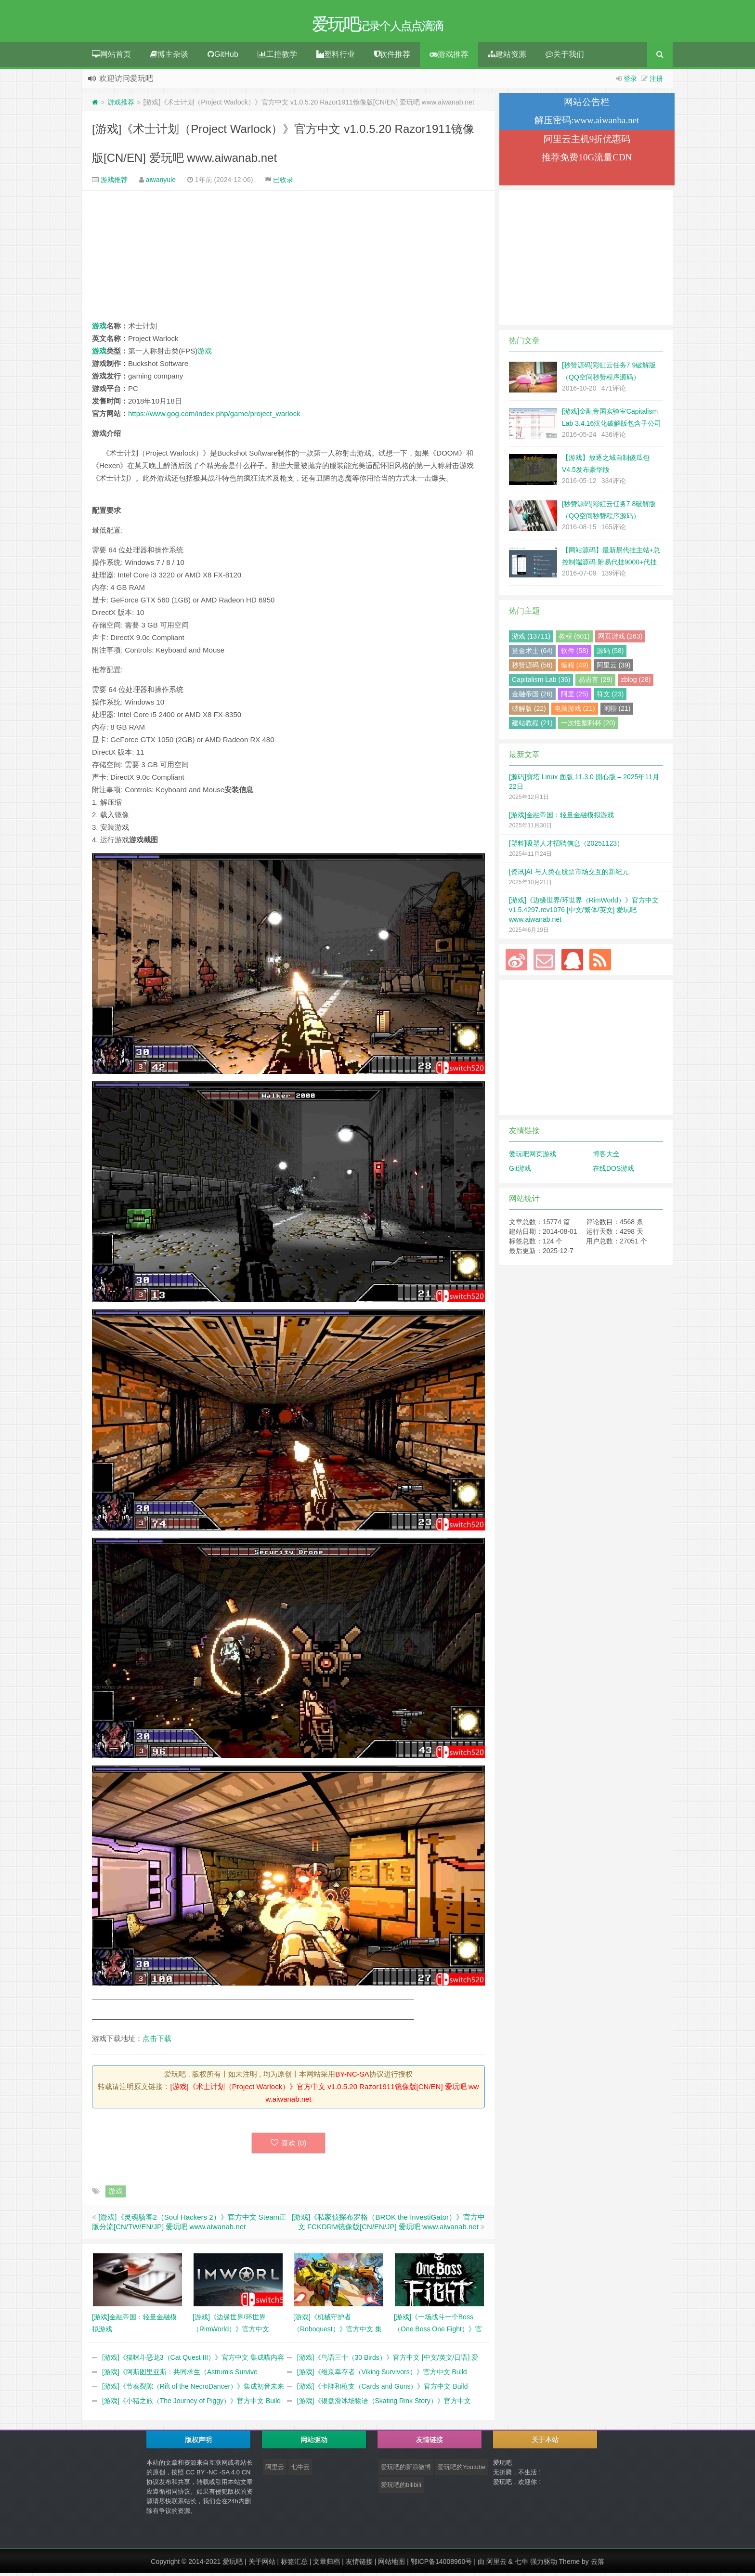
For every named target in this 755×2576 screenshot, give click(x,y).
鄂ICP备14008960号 (441, 2564)
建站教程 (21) (532, 726)
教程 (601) (574, 639)
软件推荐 (392, 57)
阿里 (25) (574, 697)
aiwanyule (161, 182)
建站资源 (507, 57)
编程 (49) (574, 668)
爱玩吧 (232, 2564)
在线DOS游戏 (613, 1171)
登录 (630, 81)
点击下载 (157, 2041)
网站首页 (111, 57)
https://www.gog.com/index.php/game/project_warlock (214, 416)
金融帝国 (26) (532, 697)
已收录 (283, 182)
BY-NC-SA (352, 2077)
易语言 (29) (595, 682)
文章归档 (326, 2564)
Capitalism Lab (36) (541, 682)
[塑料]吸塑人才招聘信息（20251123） (566, 846)
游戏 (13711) (531, 639)
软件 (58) (574, 653)
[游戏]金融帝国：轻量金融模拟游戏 (561, 818)
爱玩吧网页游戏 (532, 1157)
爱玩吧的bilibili (401, 2488)
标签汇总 (294, 2564)
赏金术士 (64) (532, 653)
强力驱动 (543, 2564)
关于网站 (261, 2564)
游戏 (99, 329)
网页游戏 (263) (620, 639)
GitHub (223, 57)
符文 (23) (610, 697)
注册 (656, 81)
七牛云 (300, 2469)
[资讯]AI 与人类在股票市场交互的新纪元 (569, 874)
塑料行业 (335, 57)
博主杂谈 (169, 57)
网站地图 (391, 2564)
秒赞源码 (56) (532, 668)
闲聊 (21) (617, 711)
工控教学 (277, 57)
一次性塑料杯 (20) (588, 726)
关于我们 (565, 57)
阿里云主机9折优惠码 (587, 142)
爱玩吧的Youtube (461, 2469)
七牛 (521, 2564)
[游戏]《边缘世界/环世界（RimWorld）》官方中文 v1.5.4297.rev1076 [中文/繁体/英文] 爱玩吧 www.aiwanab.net (584, 912)
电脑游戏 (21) (574, 711)
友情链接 (359, 2564)
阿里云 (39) (614, 668)
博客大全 (606, 1157)
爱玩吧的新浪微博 (406, 2469)
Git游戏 (520, 1171)
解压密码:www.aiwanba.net (586, 123)
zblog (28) (636, 682)
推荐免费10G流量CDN (587, 160)
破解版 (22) (529, 711)
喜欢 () (289, 2146)
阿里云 (274, 2469)
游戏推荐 (449, 57)
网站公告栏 (587, 105)
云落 (597, 2564)
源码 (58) (610, 653)
